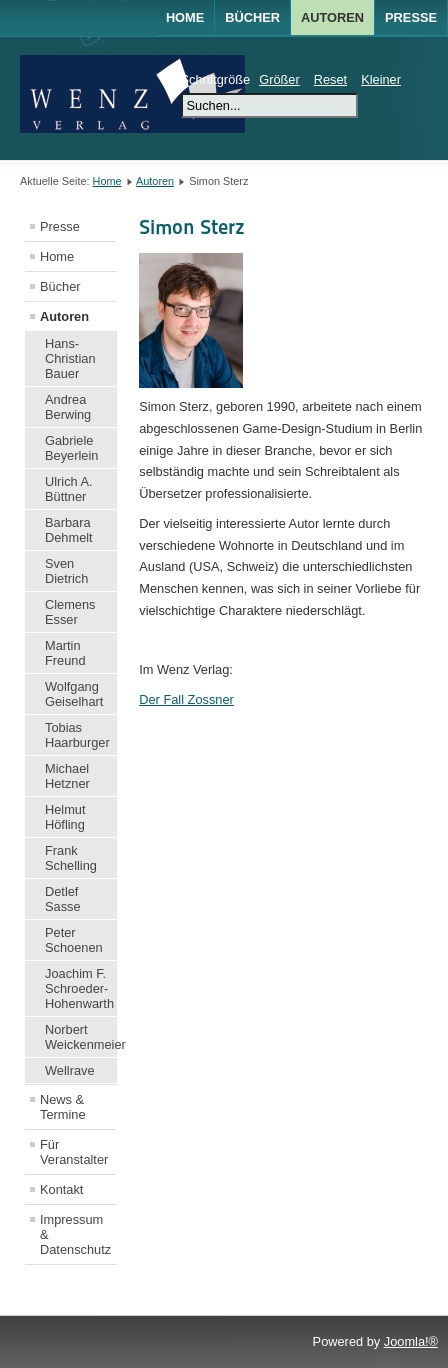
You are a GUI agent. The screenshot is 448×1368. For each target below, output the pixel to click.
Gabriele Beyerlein (71, 448)
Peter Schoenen (74, 940)
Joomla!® (411, 1341)
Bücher (60, 286)
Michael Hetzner (67, 776)
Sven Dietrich (66, 571)
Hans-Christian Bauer (70, 358)
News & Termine (63, 1107)
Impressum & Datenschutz (75, 1234)
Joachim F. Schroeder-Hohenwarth (79, 988)
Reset (330, 79)
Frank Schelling (71, 858)
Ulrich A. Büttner (69, 489)
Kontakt (61, 1189)
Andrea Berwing (68, 407)
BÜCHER (252, 17)
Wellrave (70, 1070)
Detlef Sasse (63, 899)
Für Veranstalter (74, 1152)
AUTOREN (332, 17)
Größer (279, 79)
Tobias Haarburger (77, 735)
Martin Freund (65, 653)
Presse (411, 17)
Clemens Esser (70, 612)
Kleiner (381, 79)
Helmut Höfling (65, 817)
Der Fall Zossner (186, 699)
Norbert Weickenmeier (81, 1037)
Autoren (155, 181)
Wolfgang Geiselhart (74, 694)
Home (185, 17)
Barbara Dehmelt (69, 530)
